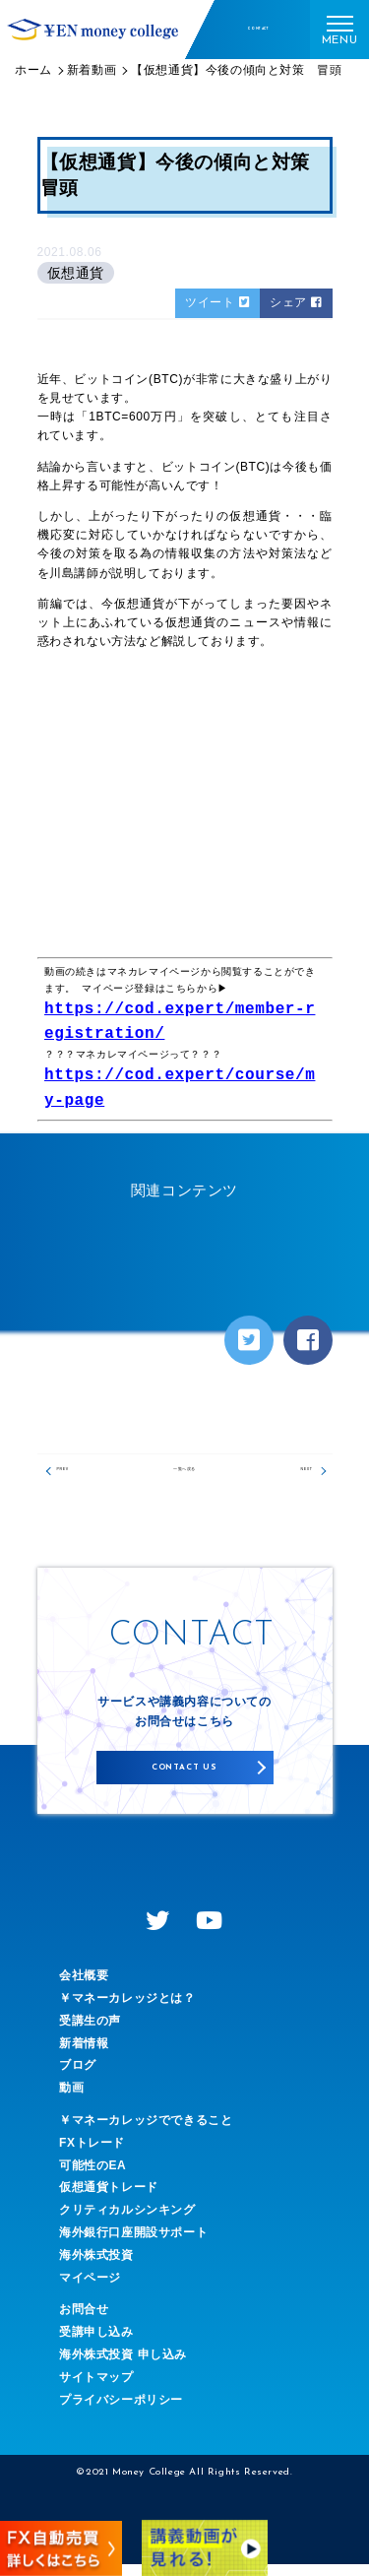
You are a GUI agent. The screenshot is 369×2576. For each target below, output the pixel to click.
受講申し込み (96, 2344)
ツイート (217, 302)
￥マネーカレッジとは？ (127, 2010)
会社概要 (83, 1987)
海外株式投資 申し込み (123, 2366)
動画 (71, 2099)
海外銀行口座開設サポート (133, 2244)
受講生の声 (90, 2032)
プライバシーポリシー (121, 2410)
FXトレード (92, 2154)
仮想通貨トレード (108, 2199)
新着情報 (83, 2054)
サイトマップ (96, 2388)
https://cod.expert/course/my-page (179, 1088)
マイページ (90, 2288)
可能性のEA (92, 2176)
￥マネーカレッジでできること (145, 2132)
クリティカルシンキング (127, 2221)
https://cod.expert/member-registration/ (179, 1022)
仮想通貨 (75, 273)
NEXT (293, 1475)
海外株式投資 (96, 2267)
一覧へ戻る (184, 1475)
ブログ (77, 2077)
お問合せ (83, 2321)
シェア (296, 302)
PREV (76, 1475)
